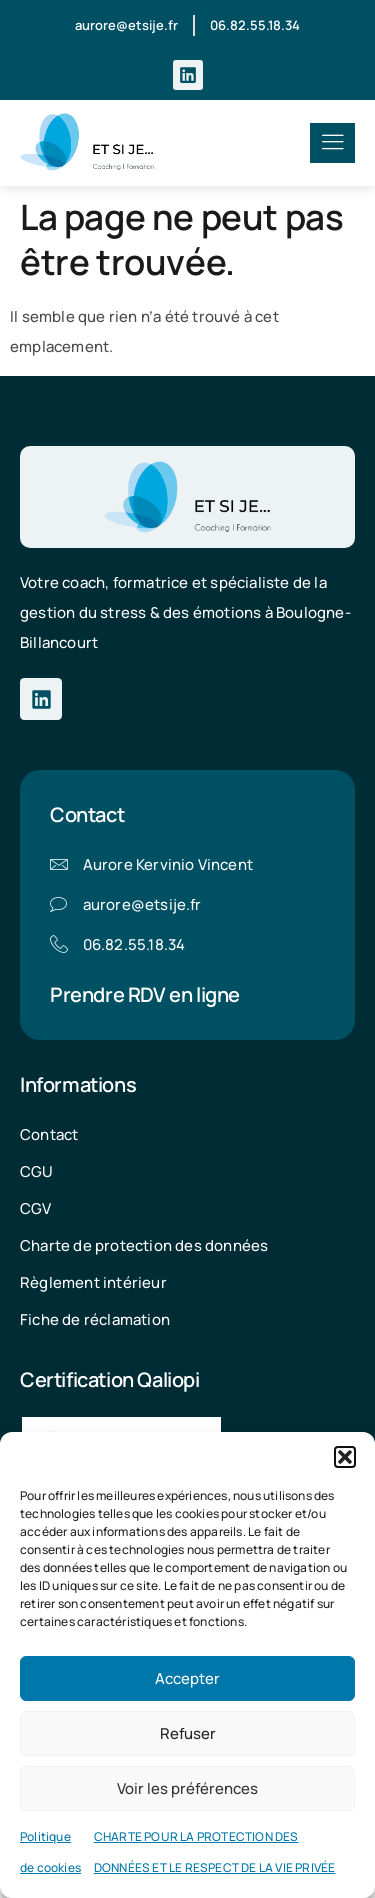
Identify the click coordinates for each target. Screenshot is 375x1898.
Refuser (188, 1733)
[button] (345, 1457)
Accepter (187, 1678)
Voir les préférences (187, 1788)
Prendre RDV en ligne (145, 994)
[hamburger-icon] (332, 143)
